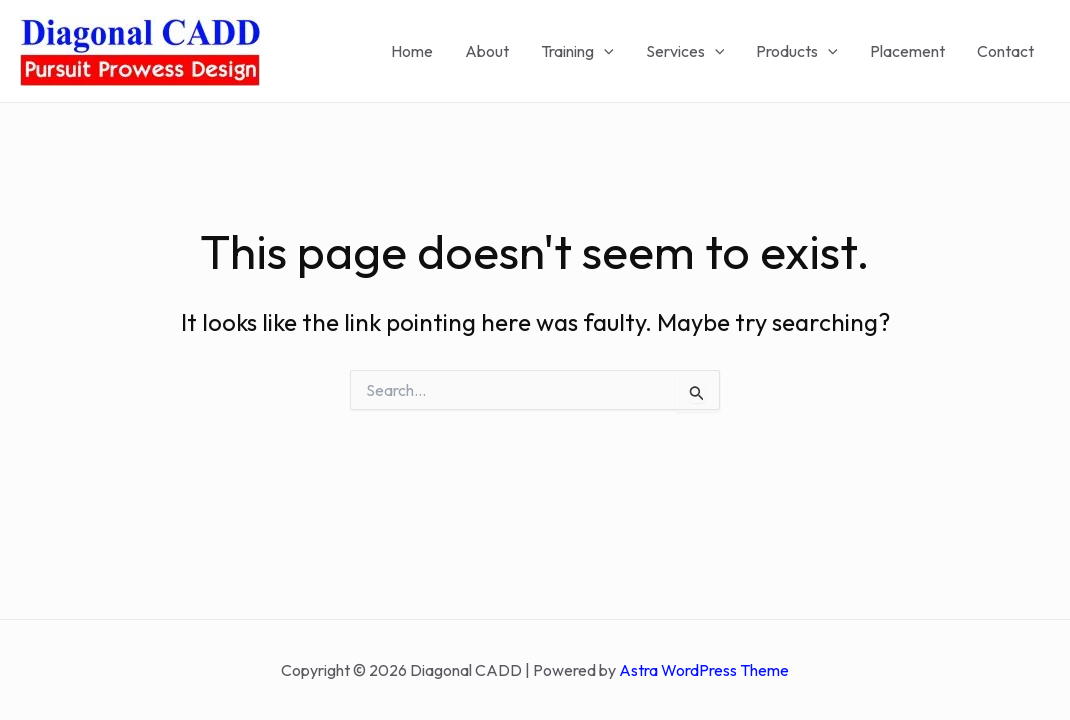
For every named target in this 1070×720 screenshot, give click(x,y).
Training (577, 51)
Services (685, 51)
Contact (1005, 51)
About (487, 51)
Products (797, 51)
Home (412, 51)
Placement (907, 51)
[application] (604, 51)
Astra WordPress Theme (704, 670)
